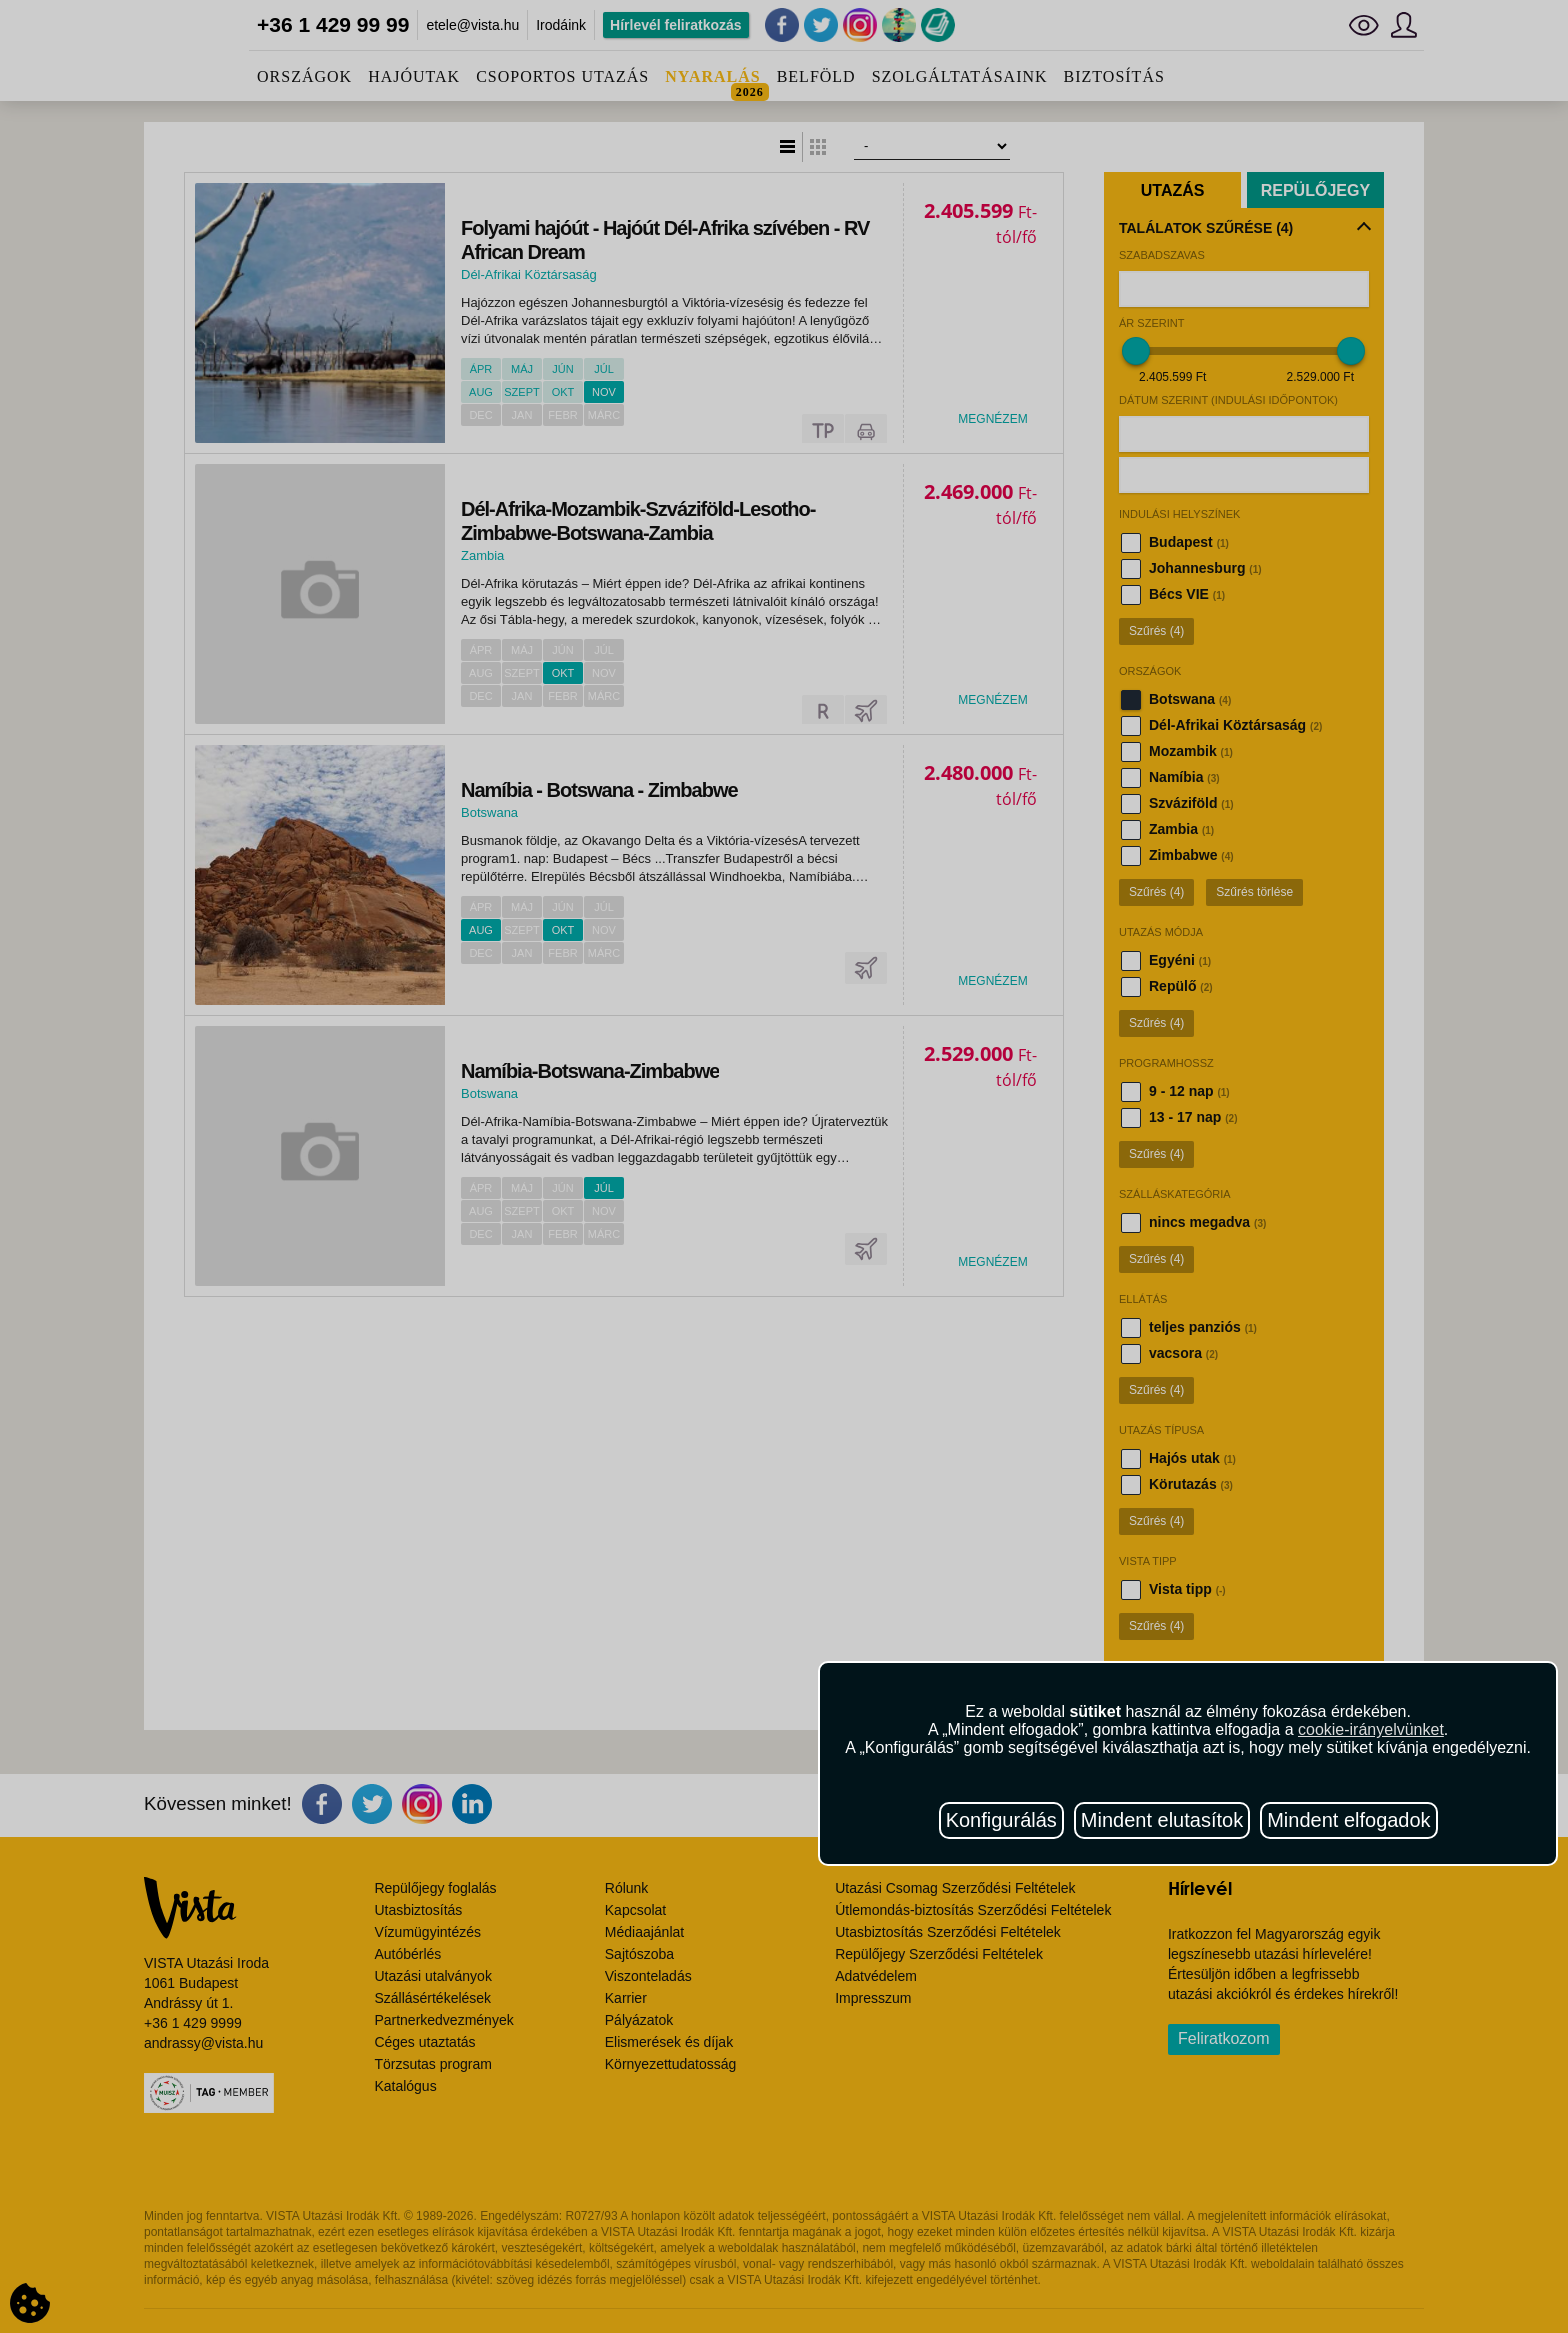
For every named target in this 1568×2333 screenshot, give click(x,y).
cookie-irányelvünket (1371, 1729)
